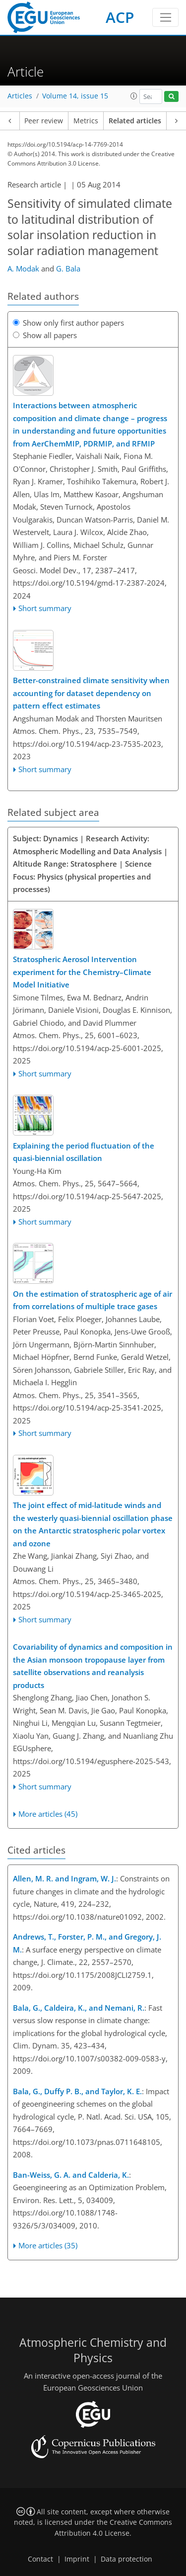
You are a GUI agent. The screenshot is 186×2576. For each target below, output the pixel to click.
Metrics (85, 120)
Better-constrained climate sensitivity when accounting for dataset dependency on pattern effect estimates (91, 693)
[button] (133, 95)
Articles (19, 95)
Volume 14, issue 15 (75, 95)
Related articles (135, 120)
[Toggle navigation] (165, 17)
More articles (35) (47, 2245)
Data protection (126, 2559)
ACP (120, 17)
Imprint (76, 2559)
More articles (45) (47, 1814)
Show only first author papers (68, 323)
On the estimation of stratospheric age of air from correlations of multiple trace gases (92, 1300)
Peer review (43, 120)
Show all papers (45, 335)
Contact (40, 2559)
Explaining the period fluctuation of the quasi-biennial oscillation (83, 1152)
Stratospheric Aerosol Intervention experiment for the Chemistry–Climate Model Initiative (82, 971)
